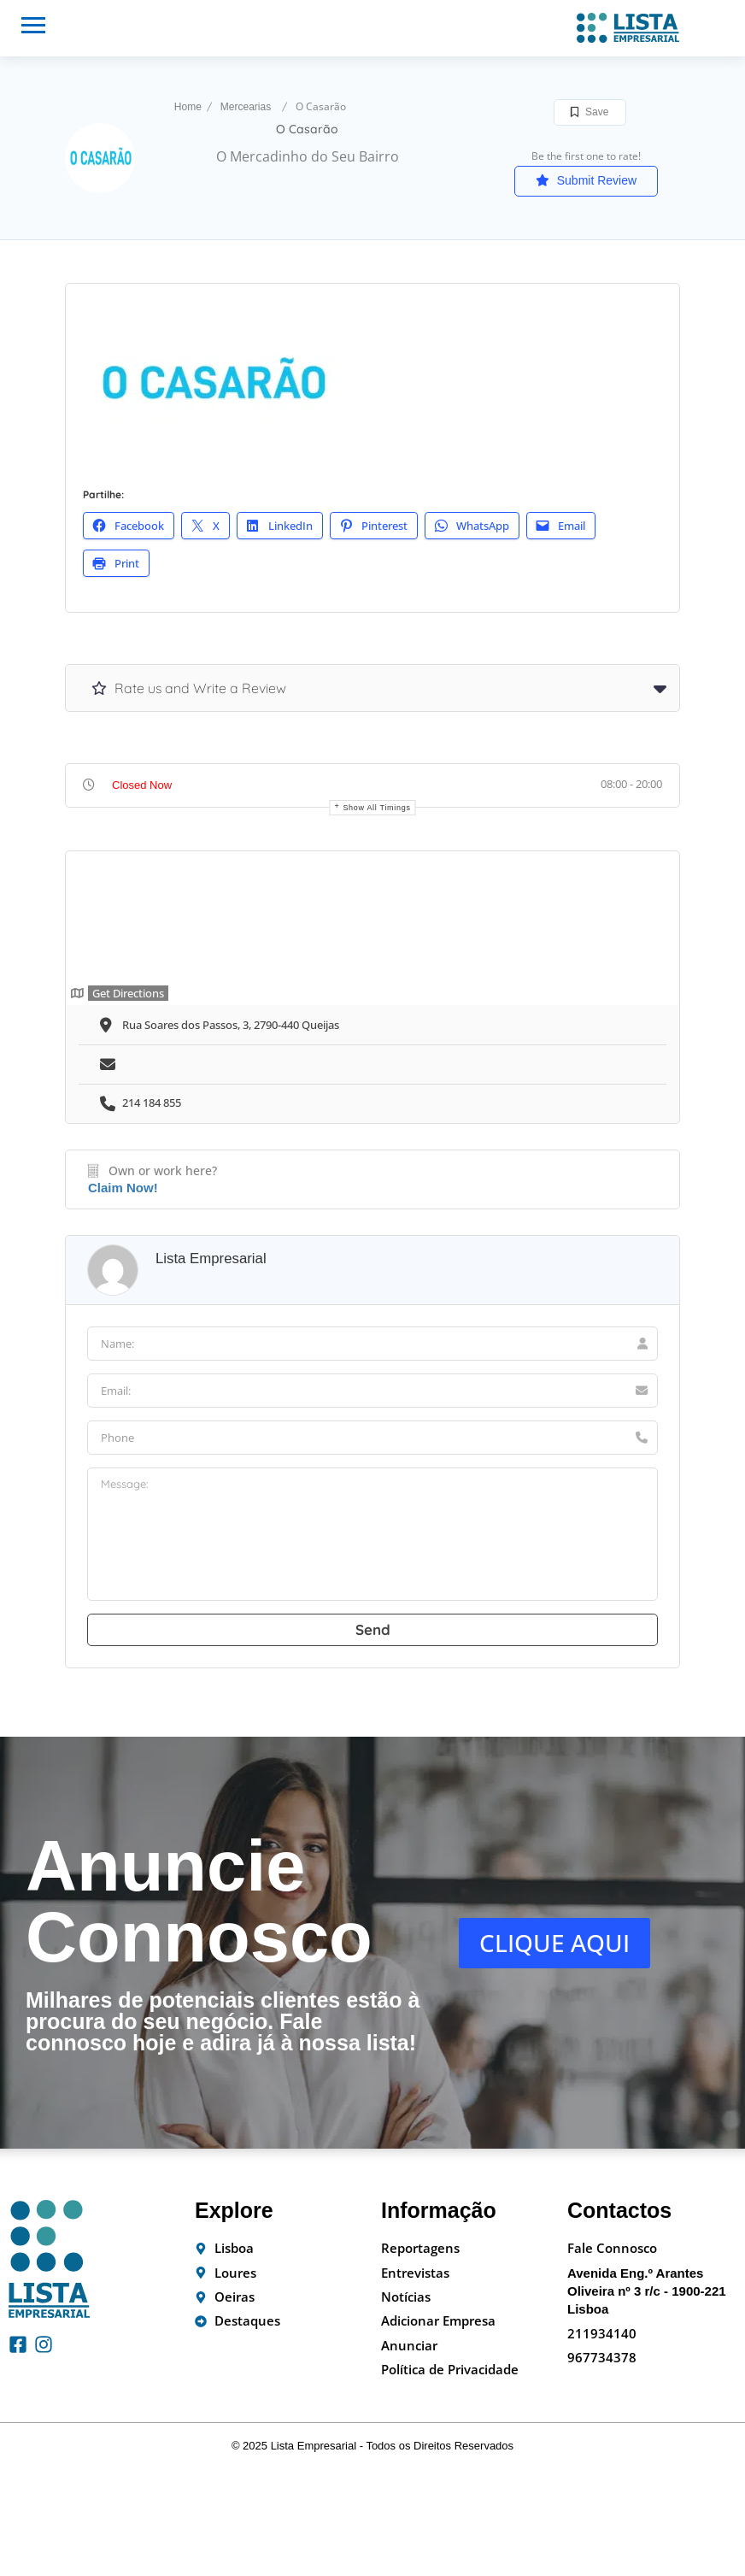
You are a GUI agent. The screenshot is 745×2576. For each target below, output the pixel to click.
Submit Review (586, 180)
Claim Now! (123, 1187)
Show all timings (376, 807)
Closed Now (142, 785)
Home (188, 107)
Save (590, 112)
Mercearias (245, 107)
